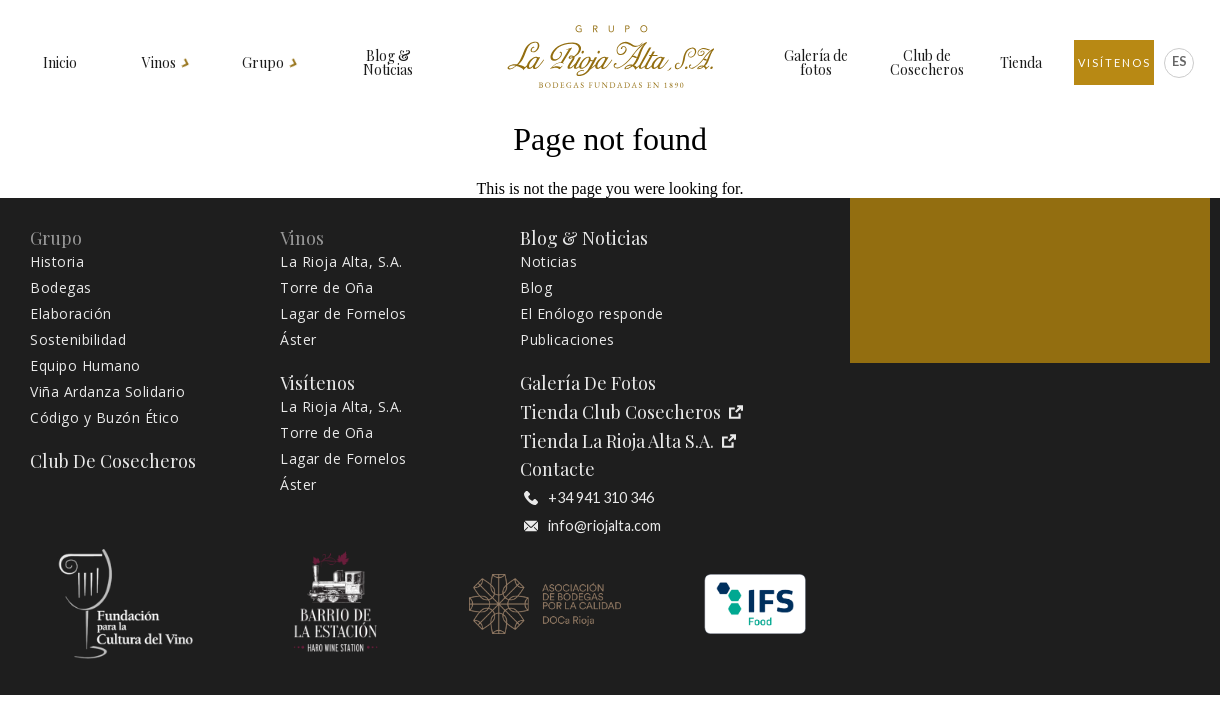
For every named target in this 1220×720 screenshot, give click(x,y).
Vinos (159, 63)
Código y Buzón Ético (104, 418)
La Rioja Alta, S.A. (341, 262)
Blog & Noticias (388, 63)
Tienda (1021, 63)
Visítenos (1114, 62)
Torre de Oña (326, 288)
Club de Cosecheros (927, 63)
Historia (57, 262)
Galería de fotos (816, 63)
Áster (298, 340)
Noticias (548, 262)
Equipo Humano (85, 366)
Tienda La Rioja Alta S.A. (628, 441)
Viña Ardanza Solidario (107, 392)
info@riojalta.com (592, 526)
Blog (536, 288)
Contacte (557, 469)
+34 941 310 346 (589, 498)
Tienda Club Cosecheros (631, 412)
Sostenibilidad (78, 340)
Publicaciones (567, 340)
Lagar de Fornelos (343, 314)
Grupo (263, 63)
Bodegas (61, 288)
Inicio (60, 63)
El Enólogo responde (592, 314)
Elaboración (71, 314)
